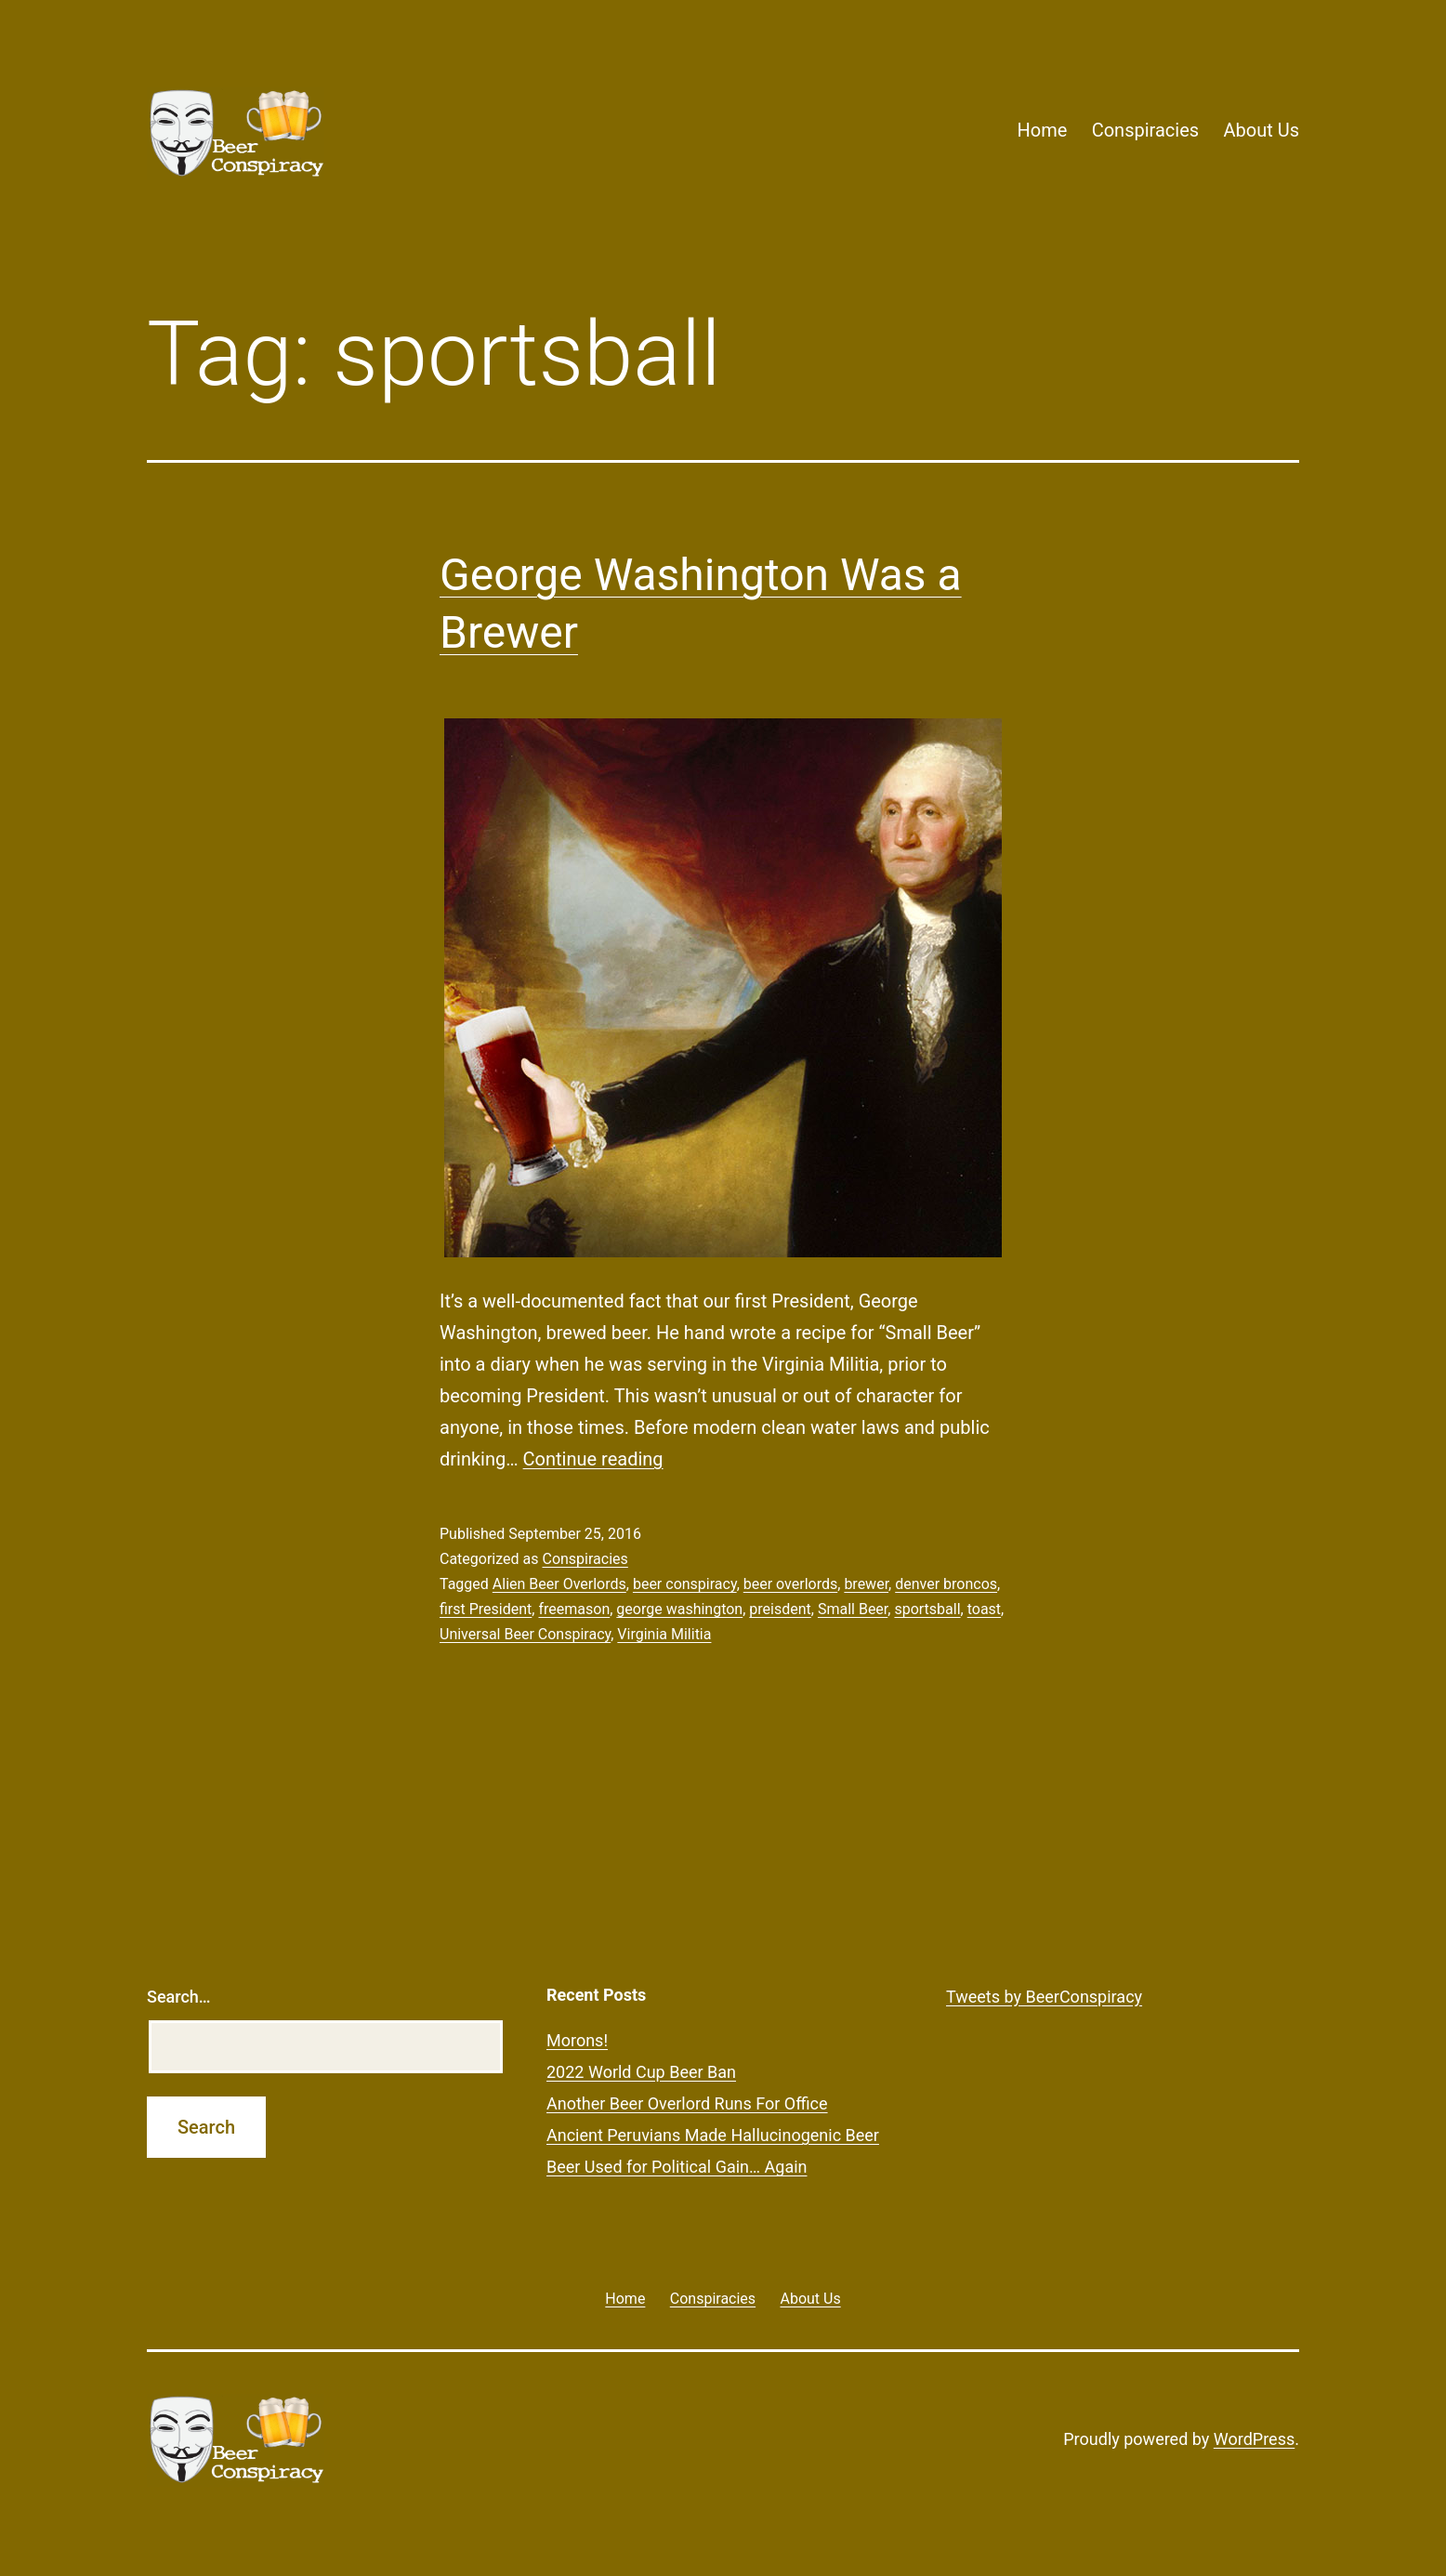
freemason (574, 1609)
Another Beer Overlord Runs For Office (687, 2103)
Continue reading (593, 1459)
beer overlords (790, 1584)
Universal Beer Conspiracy (525, 1634)
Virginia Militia (664, 1634)
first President (486, 1609)
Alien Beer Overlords (559, 1584)
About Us (1261, 130)
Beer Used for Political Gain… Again (677, 2166)
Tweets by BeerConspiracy (1044, 1996)
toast (984, 1609)
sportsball (927, 1609)
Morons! (577, 2040)
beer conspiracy (685, 1584)
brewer (866, 1584)
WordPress (1254, 2439)
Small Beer (852, 1609)
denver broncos (946, 1584)
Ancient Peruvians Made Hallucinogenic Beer (712, 2135)
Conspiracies (1145, 130)
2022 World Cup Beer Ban (641, 2072)
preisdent (779, 1609)
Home (1042, 130)
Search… (179, 1996)
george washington (679, 1609)
